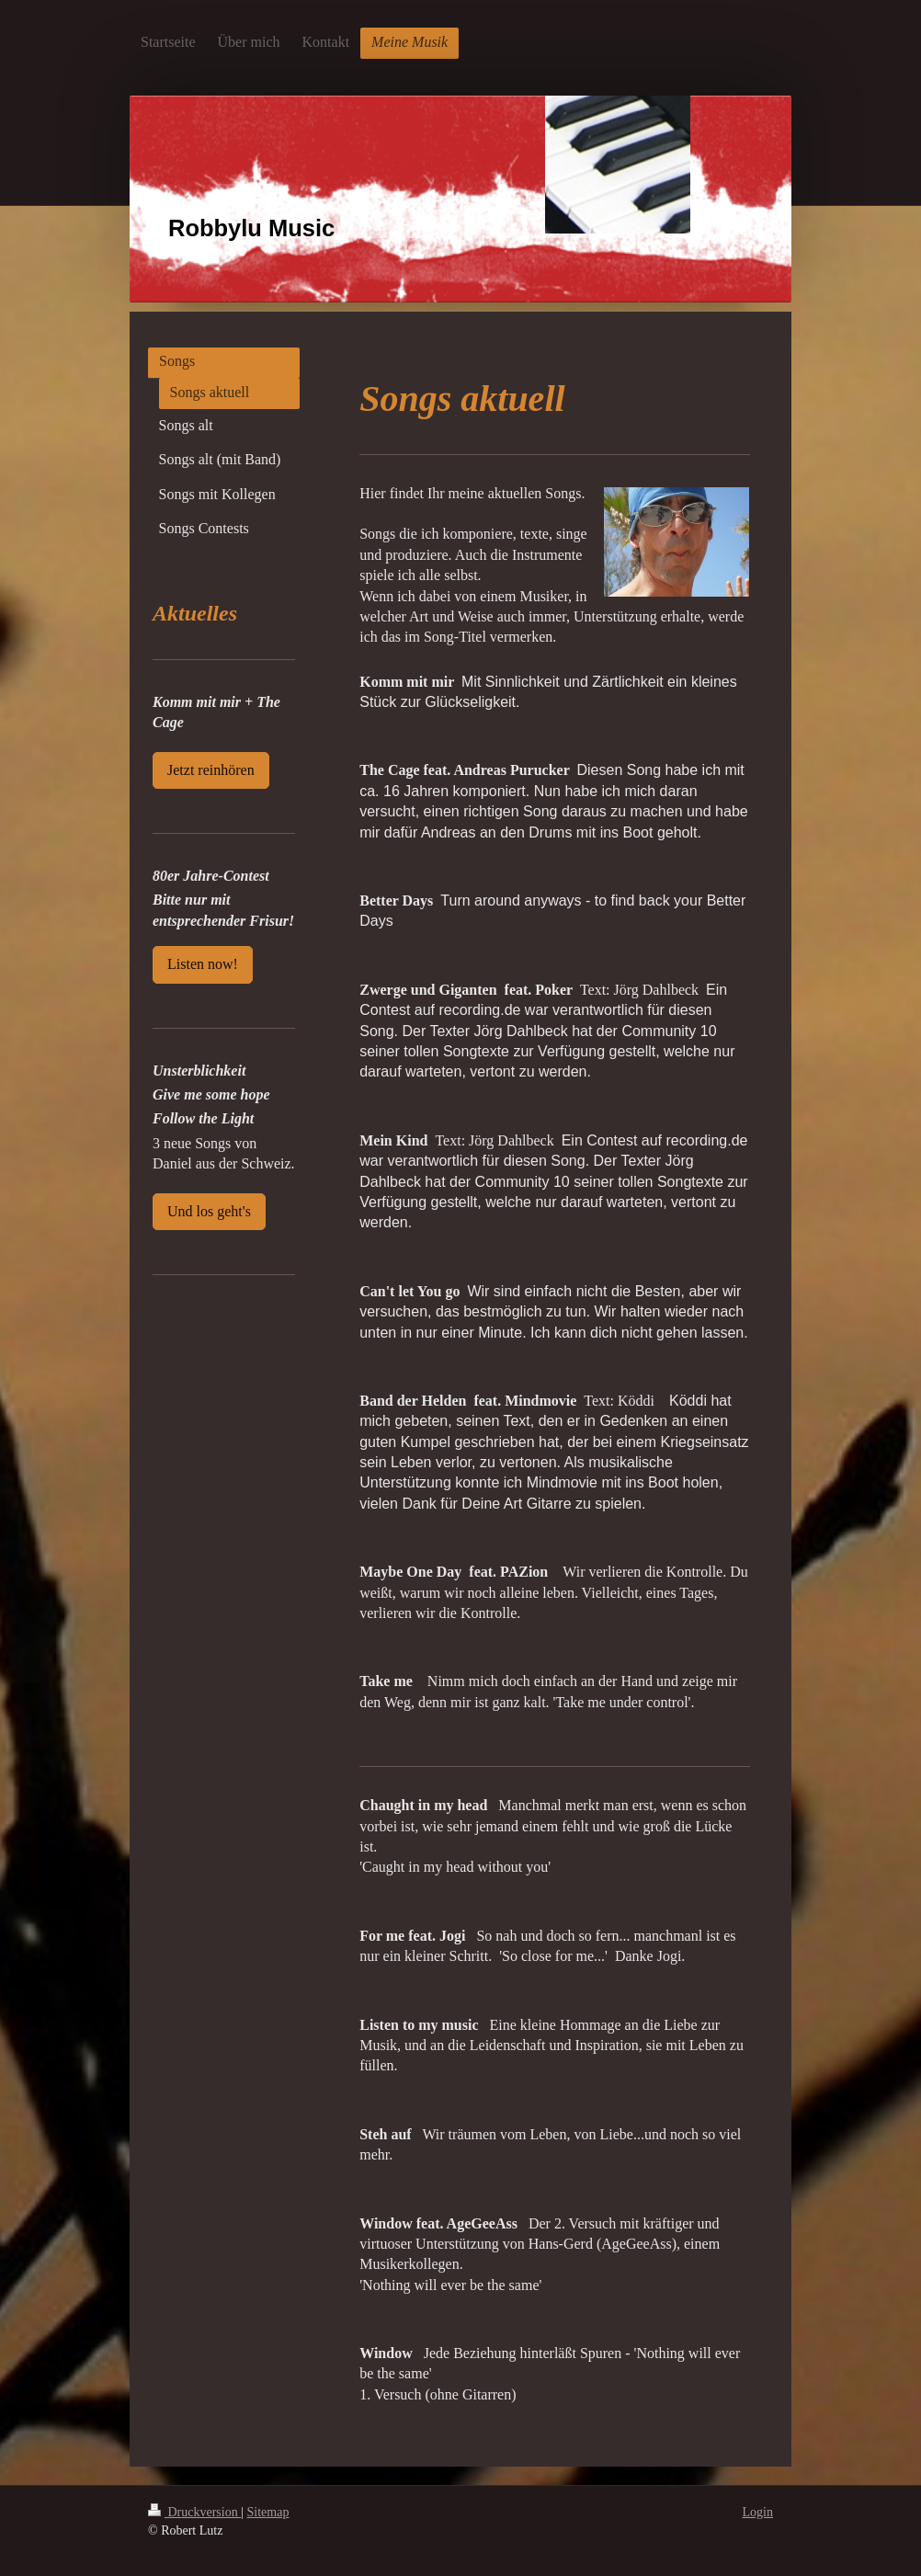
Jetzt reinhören (211, 770)
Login (758, 2512)
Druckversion (194, 2512)
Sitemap (268, 2512)
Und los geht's (209, 1211)
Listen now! (202, 964)
